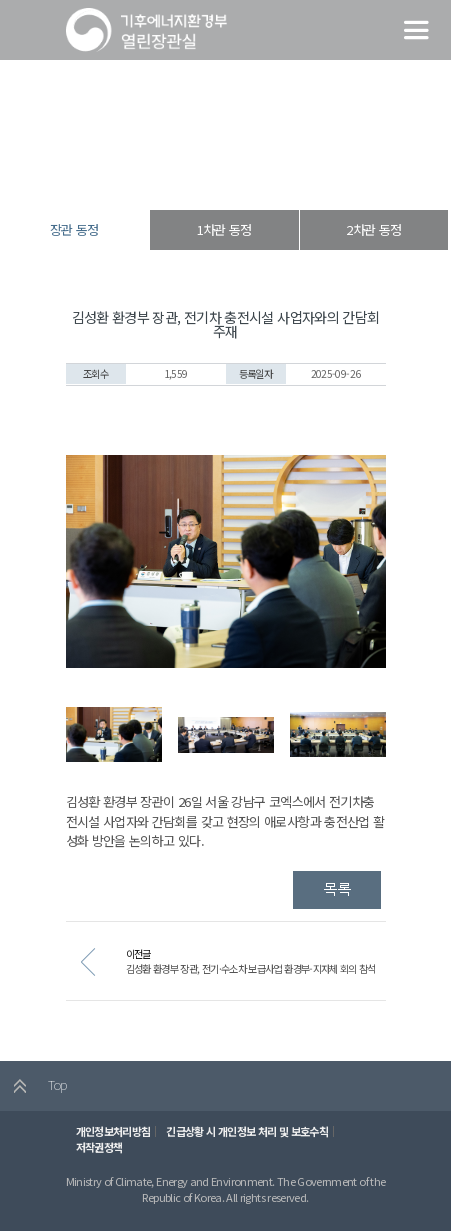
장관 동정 (281, 174)
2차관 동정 (373, 229)
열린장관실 (159, 174)
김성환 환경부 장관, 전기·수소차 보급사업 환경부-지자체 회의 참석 (251, 968)
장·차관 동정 (221, 174)
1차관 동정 (224, 229)
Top (33, 1086)
